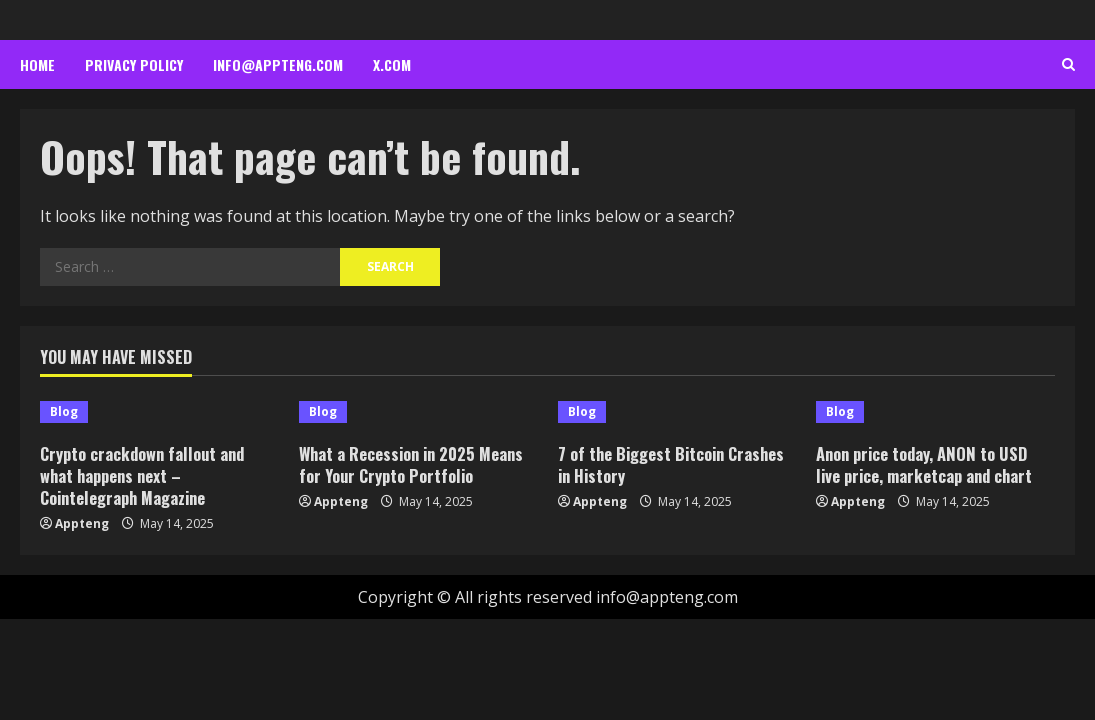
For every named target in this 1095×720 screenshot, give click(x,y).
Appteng (82, 523)
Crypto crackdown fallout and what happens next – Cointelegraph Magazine (147, 475)
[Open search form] (1068, 65)
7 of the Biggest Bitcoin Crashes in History (676, 464)
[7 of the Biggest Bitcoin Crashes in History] (677, 412)
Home (37, 64)
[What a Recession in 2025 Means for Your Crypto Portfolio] (418, 412)
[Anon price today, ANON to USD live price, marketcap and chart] (935, 412)
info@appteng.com (278, 64)
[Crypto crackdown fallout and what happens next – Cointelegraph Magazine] (159, 412)
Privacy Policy (134, 64)
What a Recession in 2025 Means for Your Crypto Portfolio (415, 464)
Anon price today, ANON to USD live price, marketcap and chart (928, 464)
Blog (64, 411)
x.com (392, 64)
